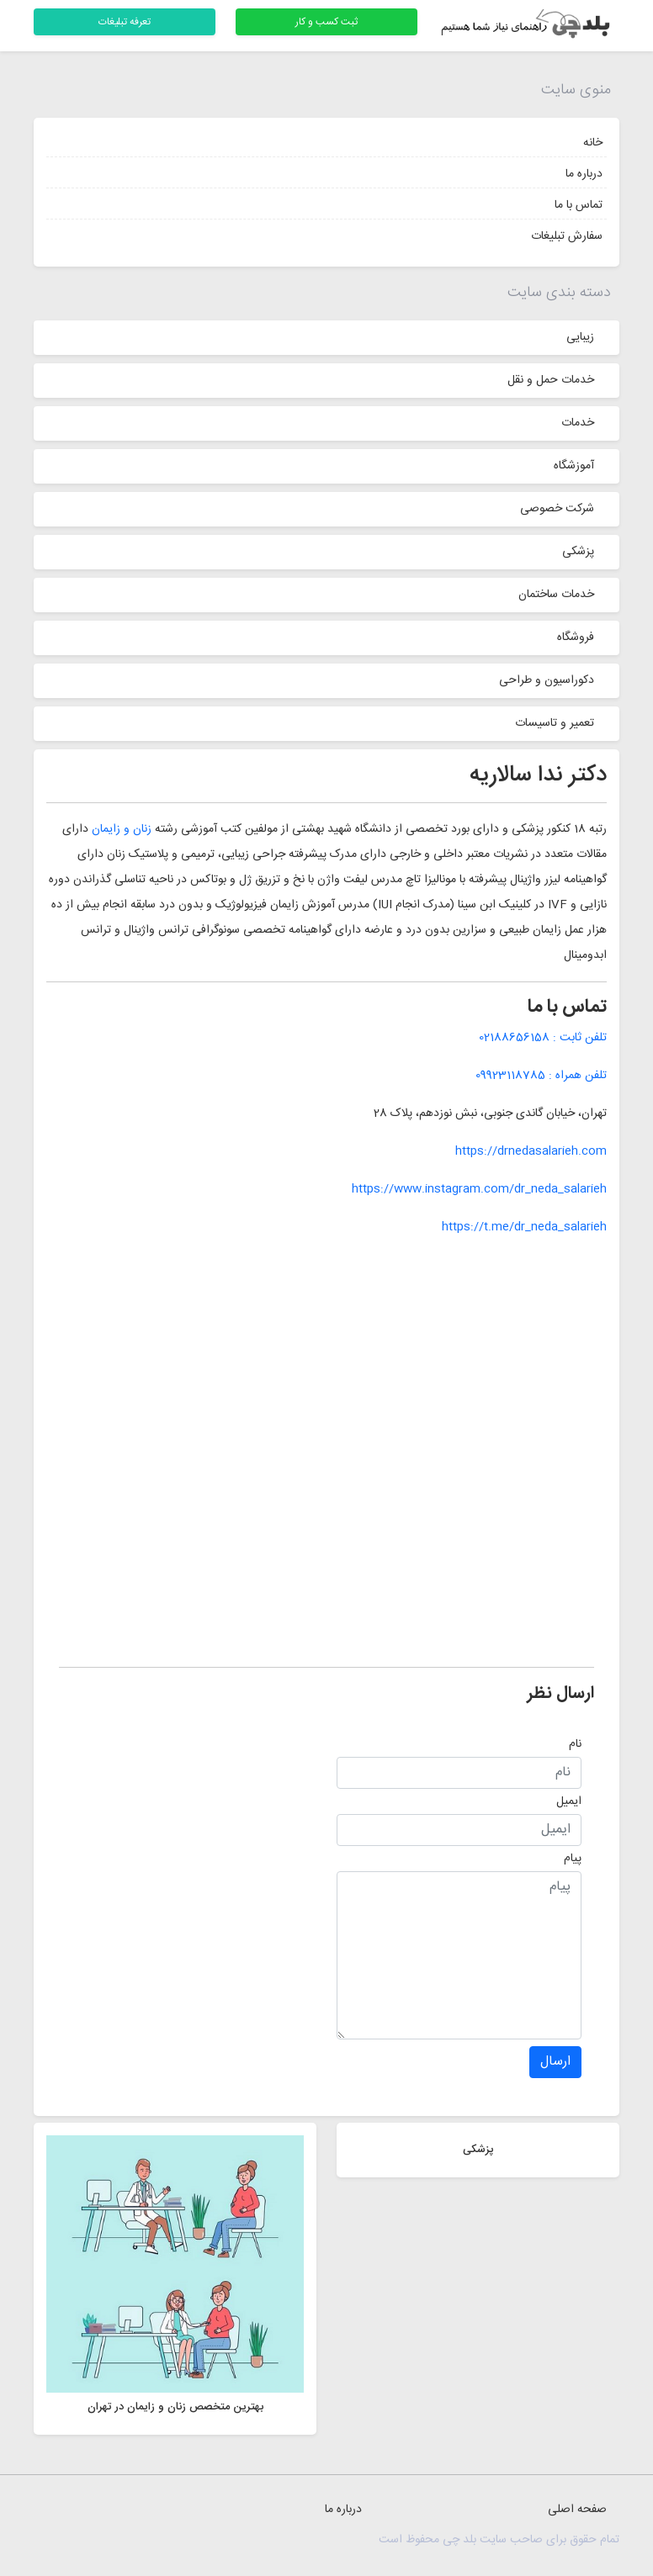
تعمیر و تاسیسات (554, 723)
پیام (572, 1859)
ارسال (555, 2061)
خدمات (577, 423)
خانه (593, 143)
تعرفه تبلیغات (124, 21)
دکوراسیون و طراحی (546, 680)
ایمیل (568, 1801)
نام (575, 1744)
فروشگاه (575, 637)
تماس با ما (579, 205)
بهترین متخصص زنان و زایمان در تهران (175, 2407)
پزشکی (578, 552)
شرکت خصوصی (557, 509)
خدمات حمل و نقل (550, 380)
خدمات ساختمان (556, 594)
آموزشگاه (574, 466)
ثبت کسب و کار (326, 21)
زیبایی (580, 337)
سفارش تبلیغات (567, 236)
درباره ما (584, 174)
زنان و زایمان (121, 829)
